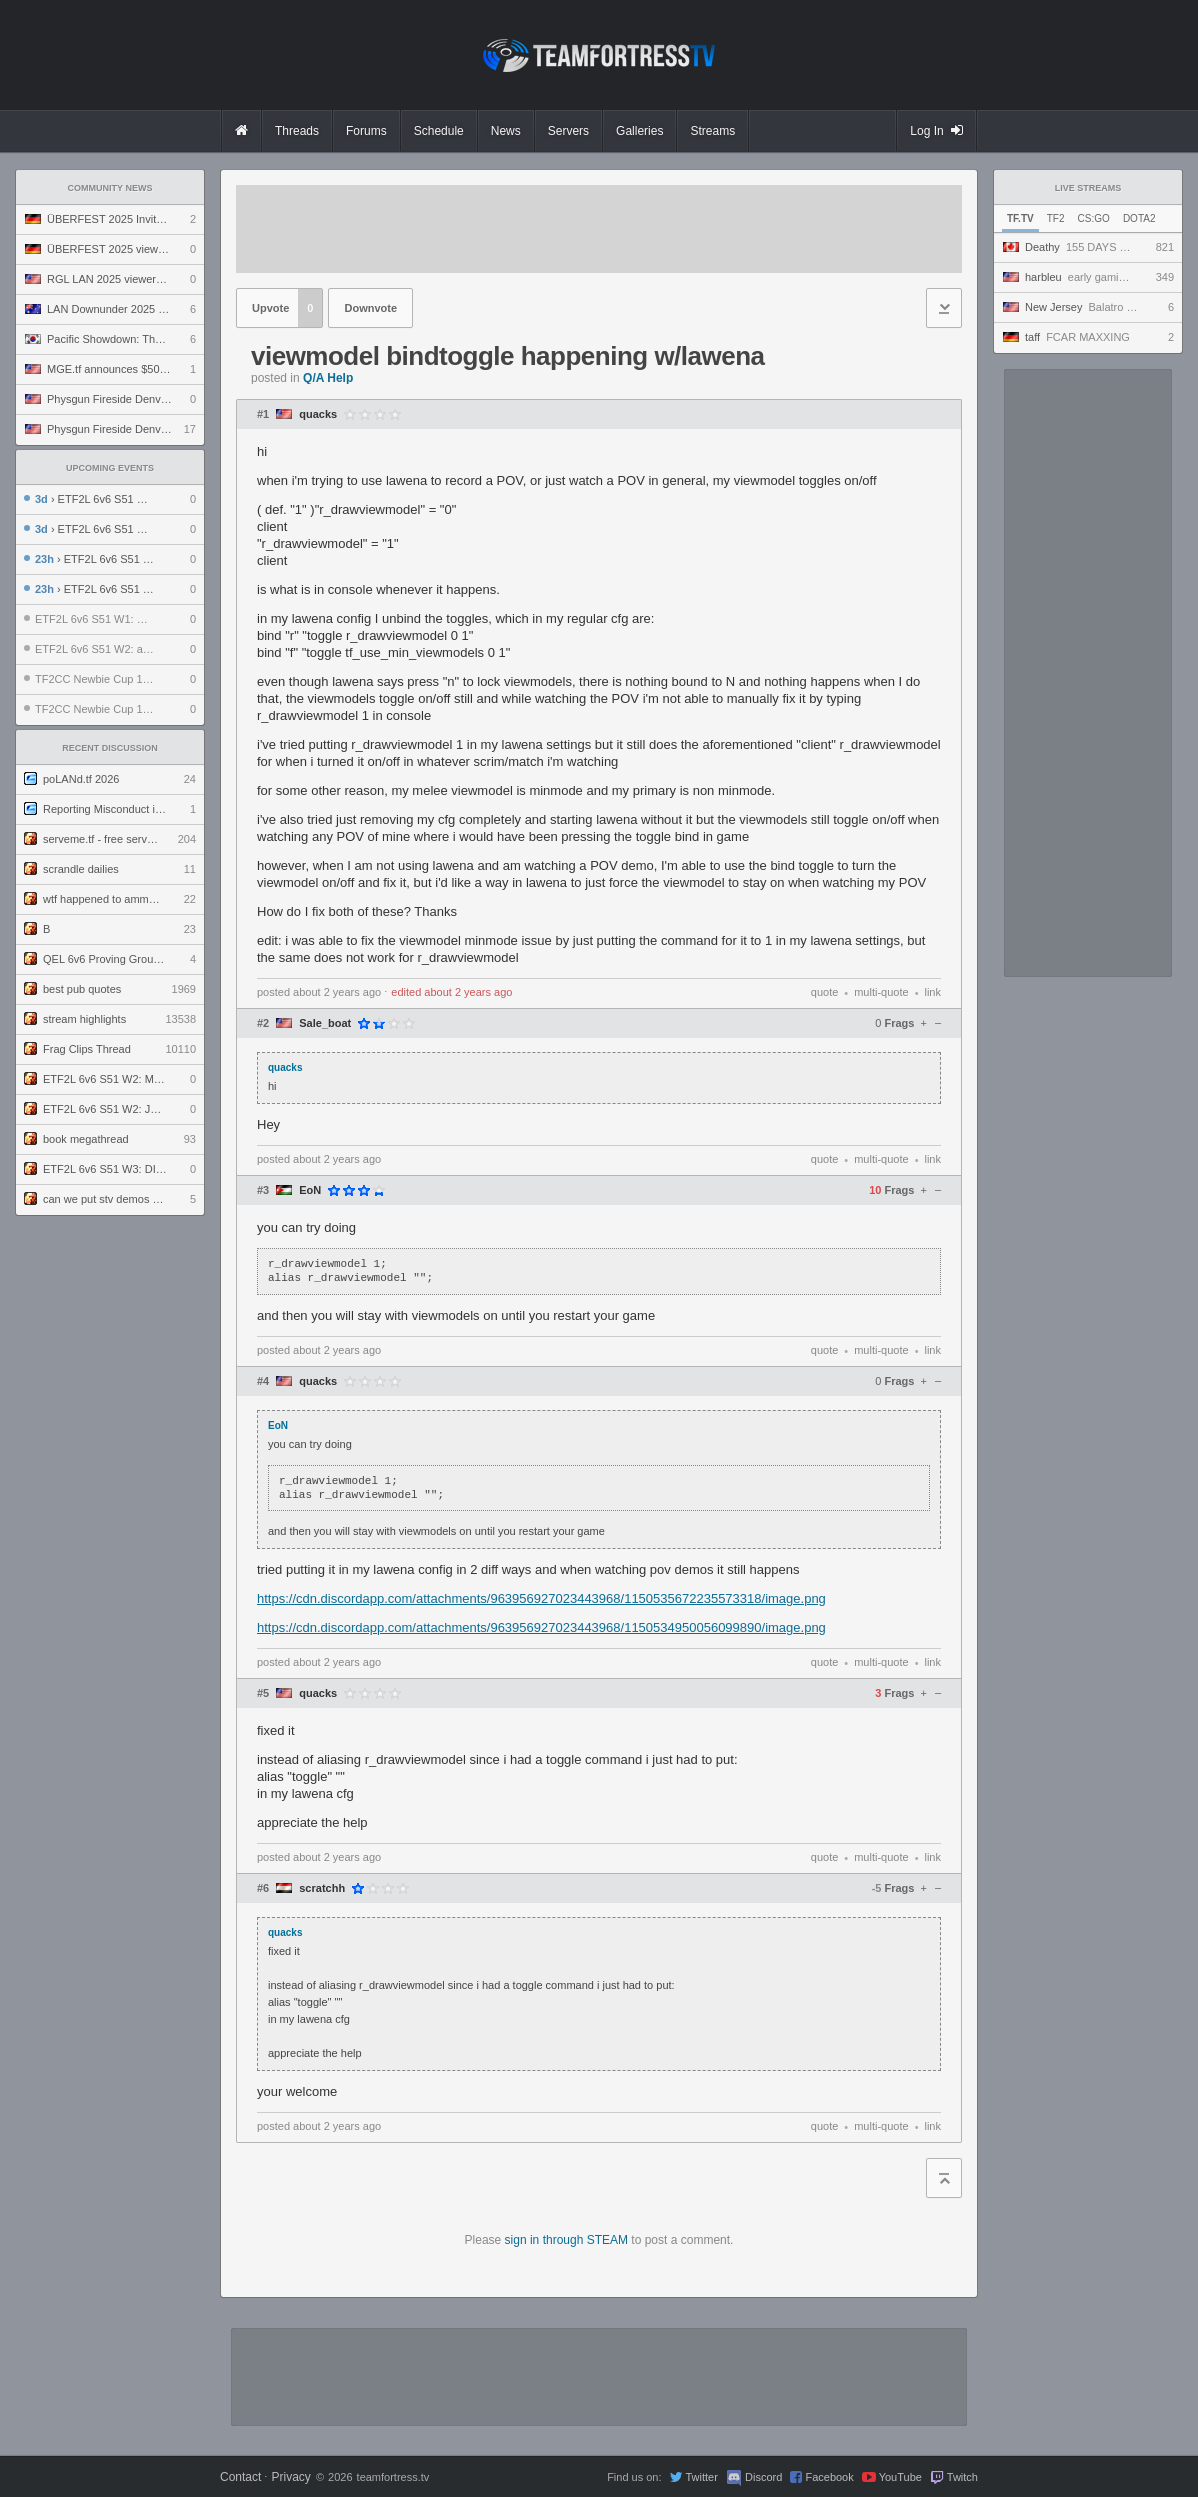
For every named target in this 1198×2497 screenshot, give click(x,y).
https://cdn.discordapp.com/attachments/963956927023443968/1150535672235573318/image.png (541, 1598)
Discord (763, 2477)
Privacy (290, 2477)
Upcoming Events (110, 468)
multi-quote (881, 992)
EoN (310, 1190)
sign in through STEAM (566, 2240)
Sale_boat (325, 1023)
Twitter (701, 2477)
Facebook (829, 2477)
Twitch (962, 2477)
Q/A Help (328, 378)
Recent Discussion (110, 748)
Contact (240, 2477)
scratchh (322, 1888)
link (932, 992)
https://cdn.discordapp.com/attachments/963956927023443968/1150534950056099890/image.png (541, 1627)
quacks (318, 414)
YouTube (900, 2477)
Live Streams (1088, 188)
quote (825, 992)
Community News (110, 188)
